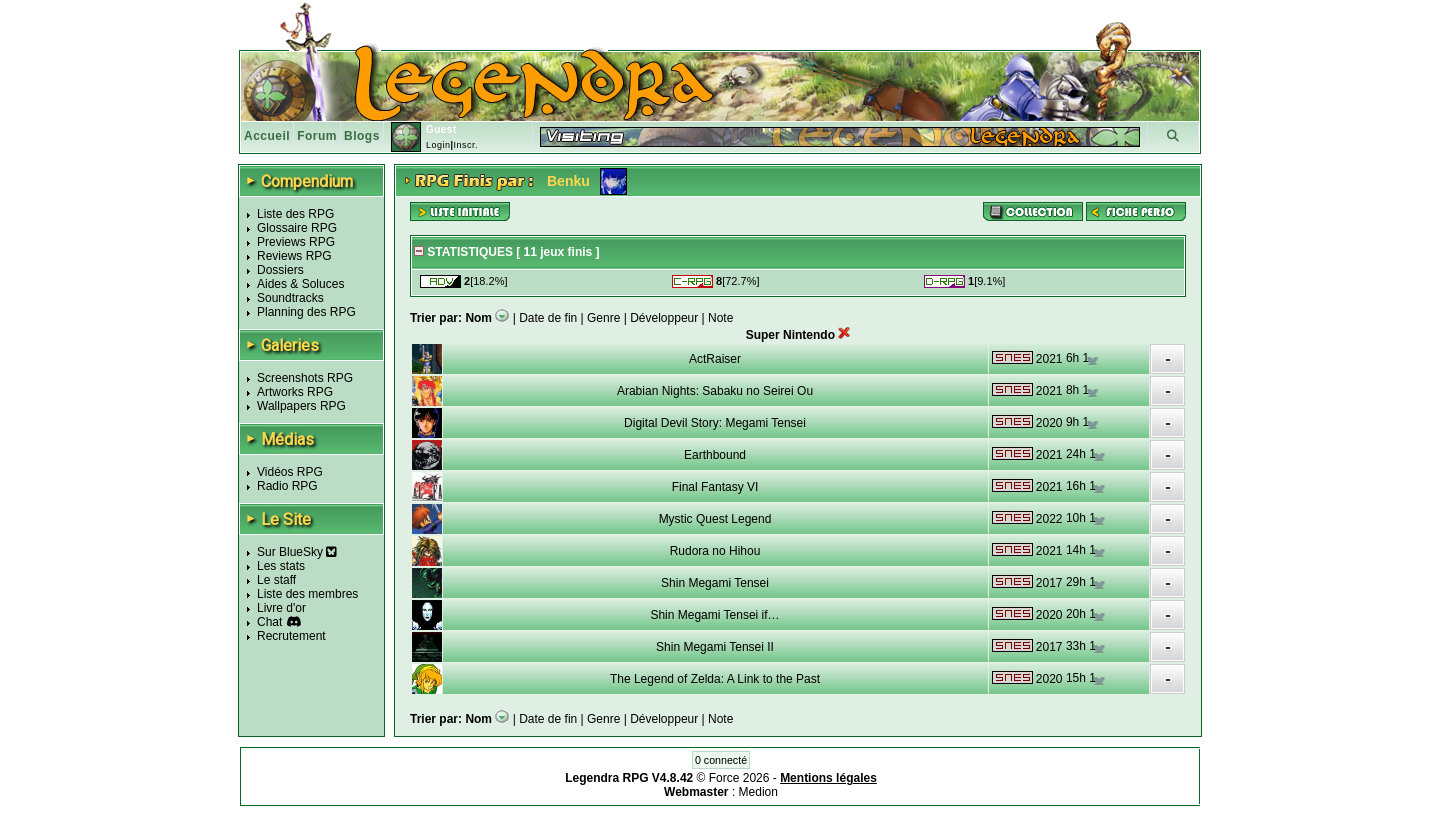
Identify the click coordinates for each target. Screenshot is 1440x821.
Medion (758, 792)
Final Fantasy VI (715, 487)
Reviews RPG (294, 256)
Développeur (664, 318)
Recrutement (291, 636)
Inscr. (465, 145)
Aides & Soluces (300, 284)
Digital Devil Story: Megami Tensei (715, 423)
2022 (1049, 519)
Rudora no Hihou (715, 551)
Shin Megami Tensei (715, 583)
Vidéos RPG (290, 472)
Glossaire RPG (297, 228)
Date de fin (548, 318)
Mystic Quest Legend (715, 519)
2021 (1049, 359)
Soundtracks (290, 298)
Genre (603, 318)
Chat (269, 622)
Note (720, 318)
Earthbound (715, 455)
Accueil (267, 136)
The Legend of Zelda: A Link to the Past (715, 679)
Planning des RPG (306, 312)
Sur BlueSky (297, 552)
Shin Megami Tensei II (715, 647)
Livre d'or (281, 608)
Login (438, 145)
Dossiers (280, 270)
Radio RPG (287, 486)
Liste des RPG (295, 214)
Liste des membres (307, 594)
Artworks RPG (295, 392)
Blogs (362, 136)
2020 (1049, 423)
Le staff (276, 580)
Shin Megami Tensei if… (714, 615)
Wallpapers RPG (301, 406)
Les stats (281, 566)
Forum (317, 136)
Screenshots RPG (305, 378)
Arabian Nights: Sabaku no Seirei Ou (715, 391)
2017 (1049, 583)
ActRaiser (715, 359)
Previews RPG (296, 242)
